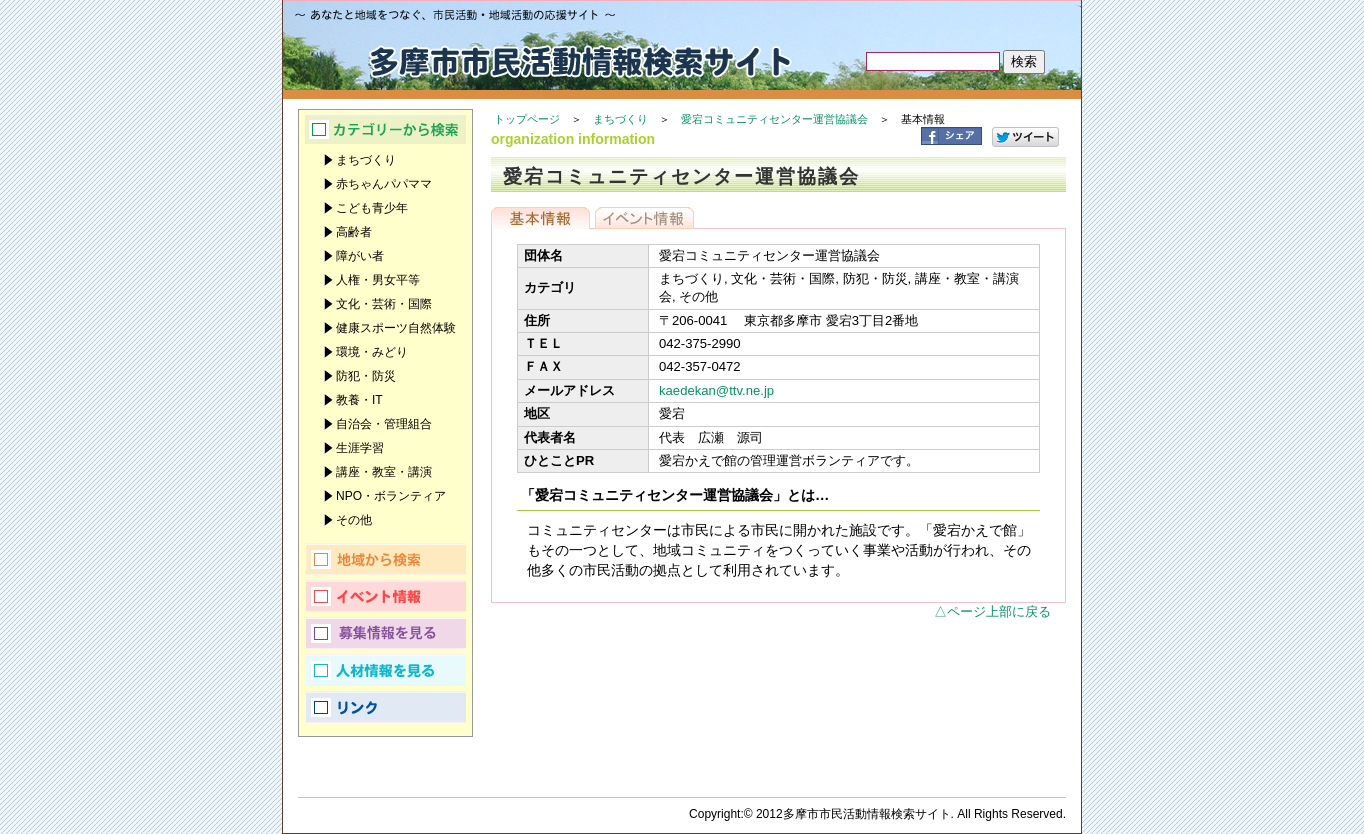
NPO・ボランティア (391, 496)
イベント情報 (644, 218)
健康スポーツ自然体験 (396, 328)
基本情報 (540, 218)
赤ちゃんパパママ (384, 184)
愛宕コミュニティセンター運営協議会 (774, 119)
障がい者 (360, 256)
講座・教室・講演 (384, 472)
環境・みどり (372, 352)
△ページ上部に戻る (992, 611)
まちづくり (620, 119)
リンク (385, 707)
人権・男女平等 (378, 280)
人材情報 (385, 670)
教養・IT (359, 400)
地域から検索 (385, 559)
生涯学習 (360, 448)
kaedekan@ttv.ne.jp (716, 390)
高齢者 (354, 232)
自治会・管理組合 (384, 424)
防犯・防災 (366, 376)
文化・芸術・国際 (384, 304)
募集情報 (385, 633)
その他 (354, 520)
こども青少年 (372, 208)
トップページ (527, 119)
